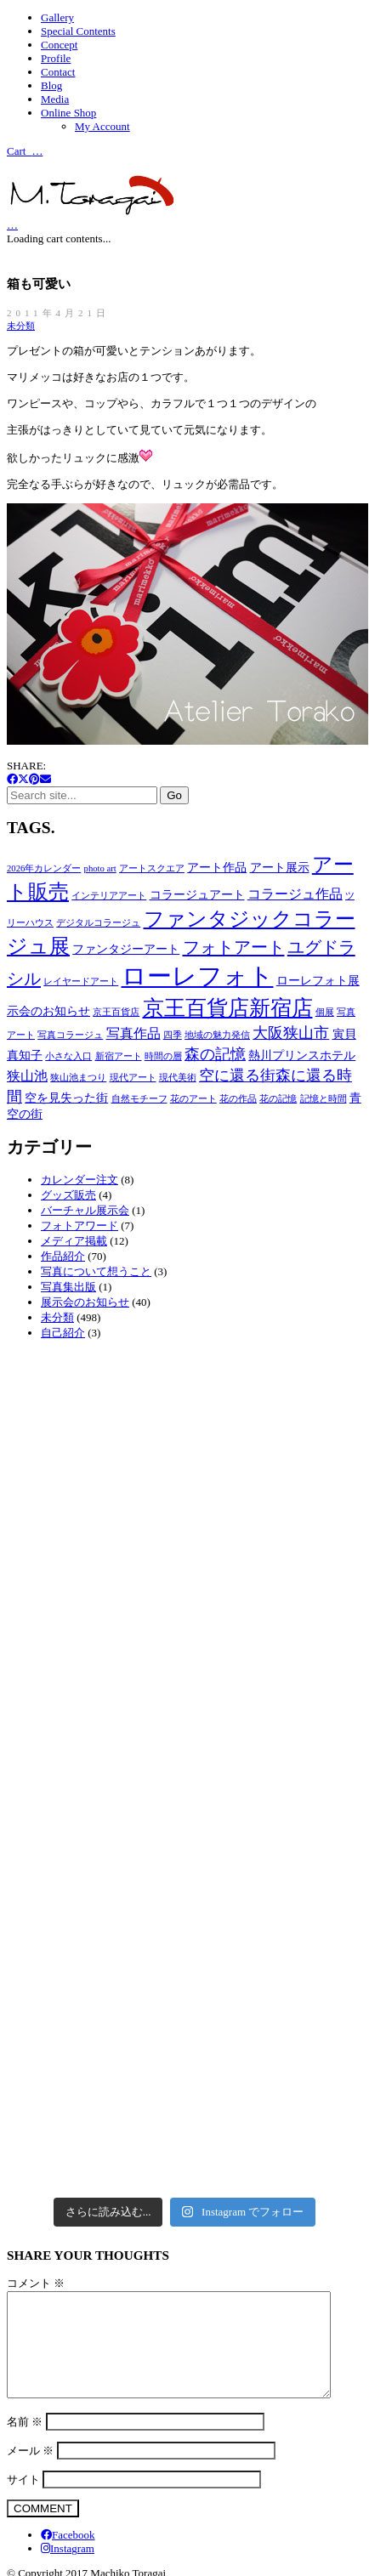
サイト (23, 2500)
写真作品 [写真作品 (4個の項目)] (133, 1033)
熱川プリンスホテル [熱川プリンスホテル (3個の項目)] (301, 1055)
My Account (102, 126)
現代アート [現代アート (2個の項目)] (133, 1077)
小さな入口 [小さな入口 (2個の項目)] (68, 1056)
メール (30, 2471)
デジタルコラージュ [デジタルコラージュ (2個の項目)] (98, 923)
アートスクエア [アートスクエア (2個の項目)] (151, 868)
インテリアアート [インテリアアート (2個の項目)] (108, 895)
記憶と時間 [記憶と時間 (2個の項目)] (323, 1099)
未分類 (21, 326)
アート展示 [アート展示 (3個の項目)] (279, 867)
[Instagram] (67, 2568)
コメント (36, 2283)
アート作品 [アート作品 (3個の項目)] (217, 867)
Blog (51, 85)
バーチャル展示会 (85, 1210)
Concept (59, 44)
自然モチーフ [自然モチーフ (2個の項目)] (139, 1099)
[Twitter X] (23, 779)
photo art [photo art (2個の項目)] (100, 868)
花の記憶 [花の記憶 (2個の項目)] (278, 1099)
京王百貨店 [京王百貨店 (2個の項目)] (116, 1012)
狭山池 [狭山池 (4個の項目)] (27, 1076)
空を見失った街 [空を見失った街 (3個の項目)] (66, 1098)
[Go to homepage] (92, 211)
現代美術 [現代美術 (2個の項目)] (177, 1077)
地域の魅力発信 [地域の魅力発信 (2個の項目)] (217, 1035)
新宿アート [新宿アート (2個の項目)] (118, 1056)
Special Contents (78, 31)
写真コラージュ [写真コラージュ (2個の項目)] (70, 1035)
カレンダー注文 (79, 1179)
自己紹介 (63, 1332)
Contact (58, 71)
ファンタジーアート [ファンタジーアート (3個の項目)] (125, 949)
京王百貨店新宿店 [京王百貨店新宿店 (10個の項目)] (228, 1007)
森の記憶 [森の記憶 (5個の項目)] (215, 1054)
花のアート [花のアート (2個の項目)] (193, 1099)
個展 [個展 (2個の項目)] (324, 1012)
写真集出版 (68, 1286)
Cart (25, 150)
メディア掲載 (74, 1240)
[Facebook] (12, 779)
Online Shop (68, 112)
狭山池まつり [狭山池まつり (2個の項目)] (78, 1077)
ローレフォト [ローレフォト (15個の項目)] (198, 976)
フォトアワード (79, 1225)
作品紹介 (63, 1256)
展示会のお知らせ (85, 1302)
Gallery (57, 17)
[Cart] (12, 224)
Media (55, 99)
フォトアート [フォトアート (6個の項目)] (234, 947)
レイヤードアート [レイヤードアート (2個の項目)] (80, 981)
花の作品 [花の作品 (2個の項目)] (238, 1099)
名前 (25, 2442)
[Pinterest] (34, 779)
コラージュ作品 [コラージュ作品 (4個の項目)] (295, 894)
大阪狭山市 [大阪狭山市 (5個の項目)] (291, 1032)
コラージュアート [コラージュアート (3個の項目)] (197, 894)
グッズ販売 (68, 1195)
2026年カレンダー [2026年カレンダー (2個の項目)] (44, 868)
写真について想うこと (96, 1271)
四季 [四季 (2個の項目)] (172, 1035)
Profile (56, 58)
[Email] (45, 779)
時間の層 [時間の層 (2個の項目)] (163, 1056)
